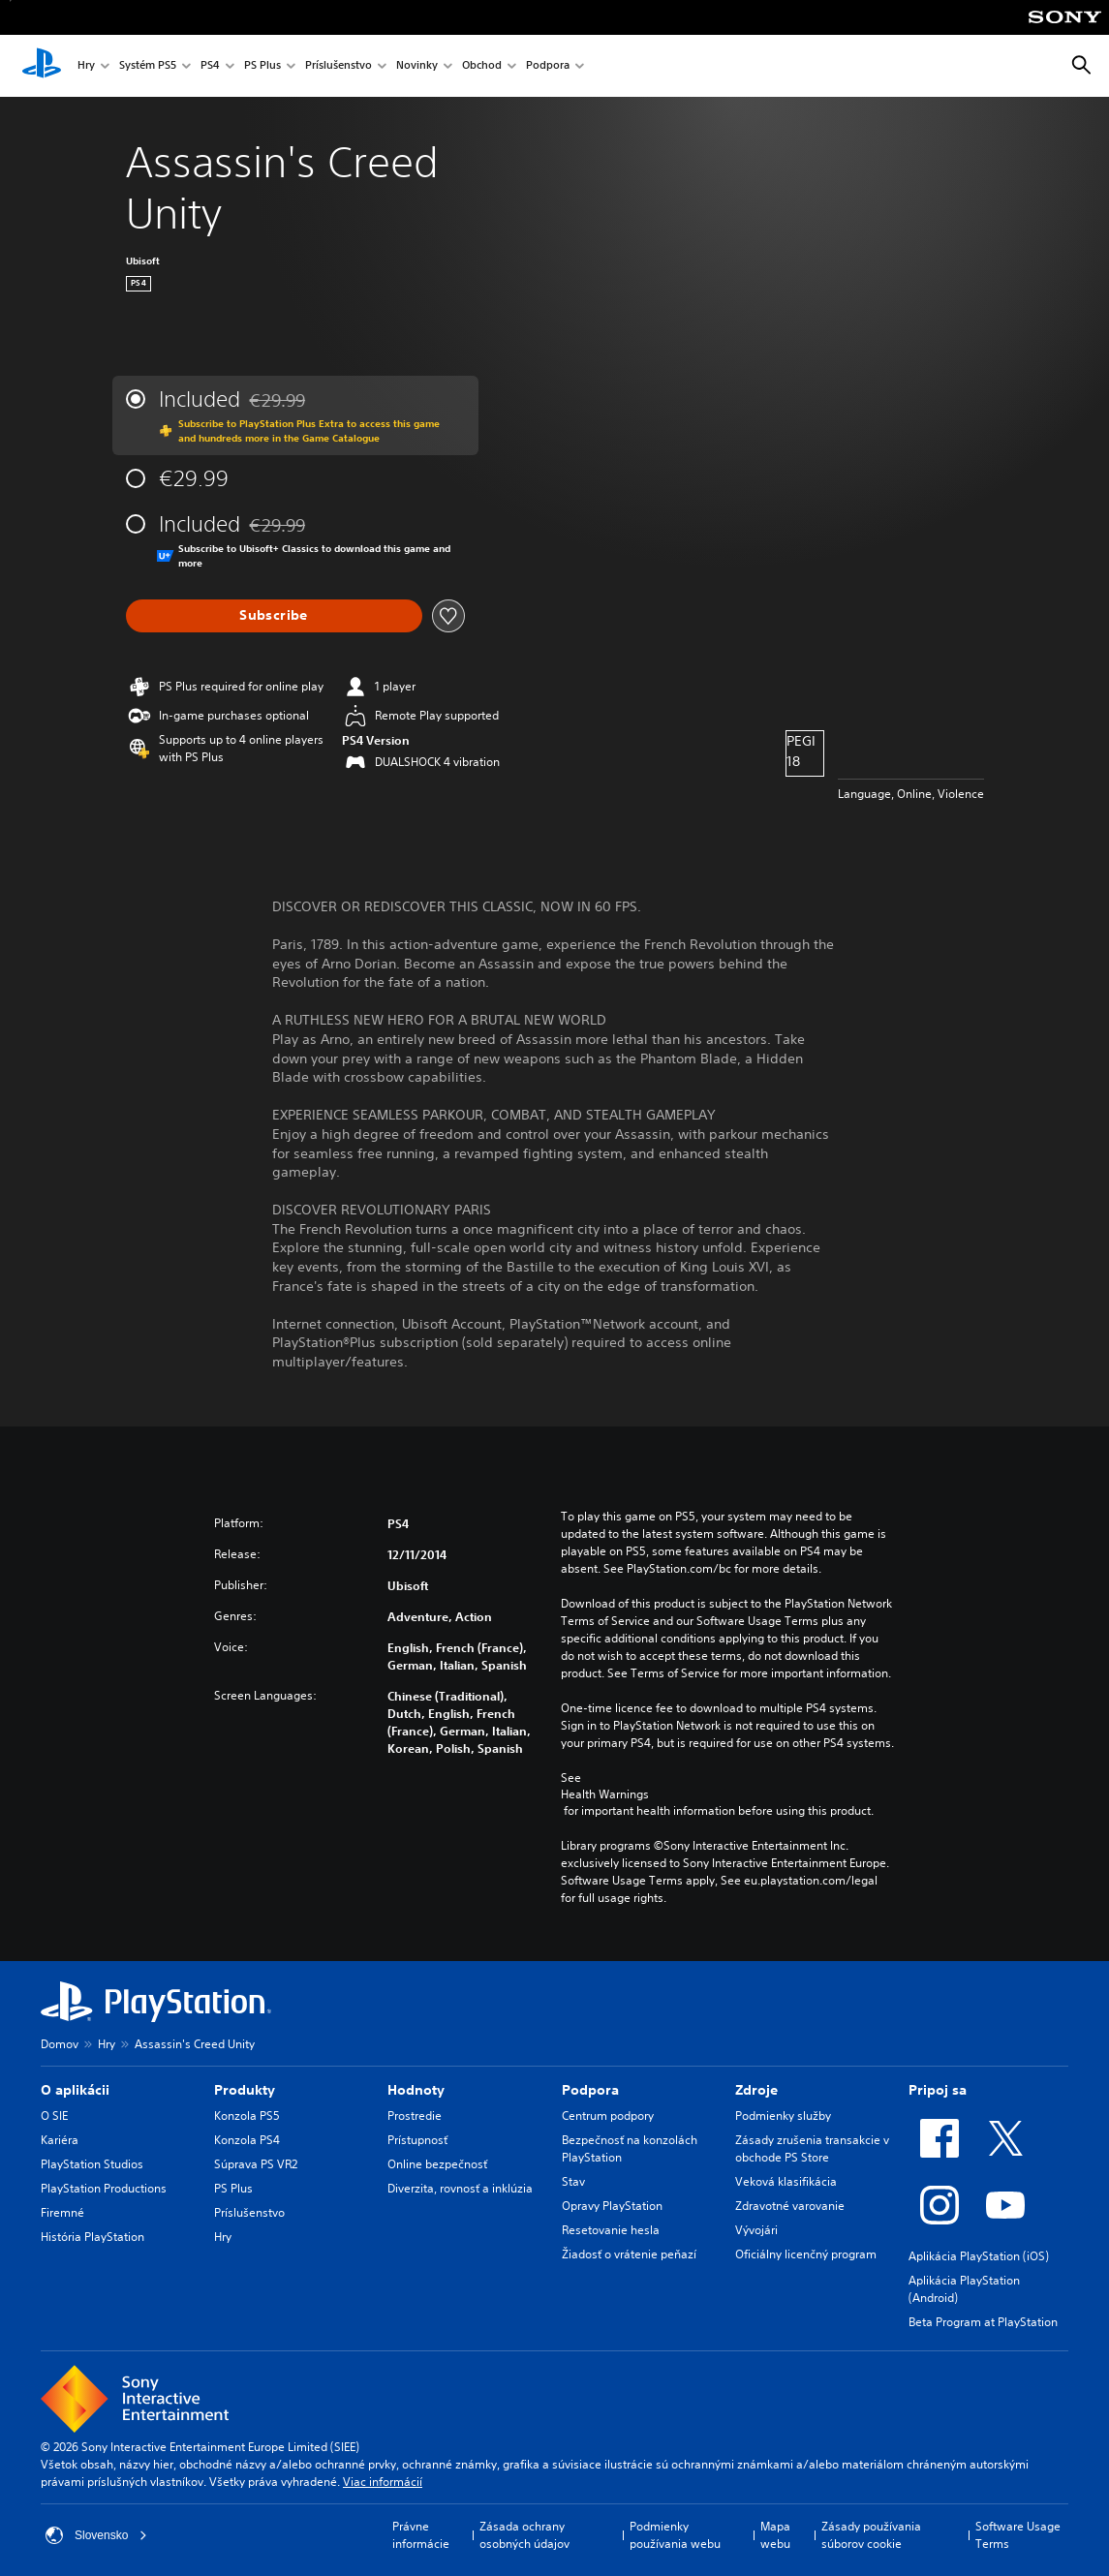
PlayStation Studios (92, 2164)
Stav (573, 2181)
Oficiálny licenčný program (806, 2254)
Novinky (417, 66)
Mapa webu (775, 2535)
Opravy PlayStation (612, 2205)
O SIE (54, 2115)
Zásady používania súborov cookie (871, 2535)
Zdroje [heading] (756, 2090)
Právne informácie (420, 2535)
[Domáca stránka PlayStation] (41, 66)
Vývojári (756, 2230)
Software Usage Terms (1018, 2535)
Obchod (482, 66)
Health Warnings (605, 1794)
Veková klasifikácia (786, 2181)
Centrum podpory (608, 2115)
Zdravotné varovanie (790, 2205)
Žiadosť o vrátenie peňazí (629, 2254)
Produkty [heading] (244, 2090)
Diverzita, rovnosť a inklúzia (460, 2188)
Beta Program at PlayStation (983, 2322)
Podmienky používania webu (675, 2535)
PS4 (210, 66)
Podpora (548, 66)
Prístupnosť (417, 2139)
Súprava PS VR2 (255, 2164)
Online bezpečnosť (437, 2164)
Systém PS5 (147, 66)
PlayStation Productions (104, 2188)
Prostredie (414, 2115)
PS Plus (262, 66)
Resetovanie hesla (611, 2230)
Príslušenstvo (338, 66)
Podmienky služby (783, 2115)
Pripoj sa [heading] (938, 2090)
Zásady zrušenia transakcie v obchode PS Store (812, 2148)
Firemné (62, 2212)
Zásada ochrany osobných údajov (524, 2535)
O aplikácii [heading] (75, 2090)
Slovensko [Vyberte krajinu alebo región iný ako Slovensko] (96, 2535)
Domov (59, 2044)
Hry (86, 66)
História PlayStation (92, 2236)
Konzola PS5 (247, 2115)
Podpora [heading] (590, 2090)
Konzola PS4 (247, 2139)
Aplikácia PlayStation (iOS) (979, 2256)
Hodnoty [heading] (416, 2090)
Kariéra (59, 2139)
